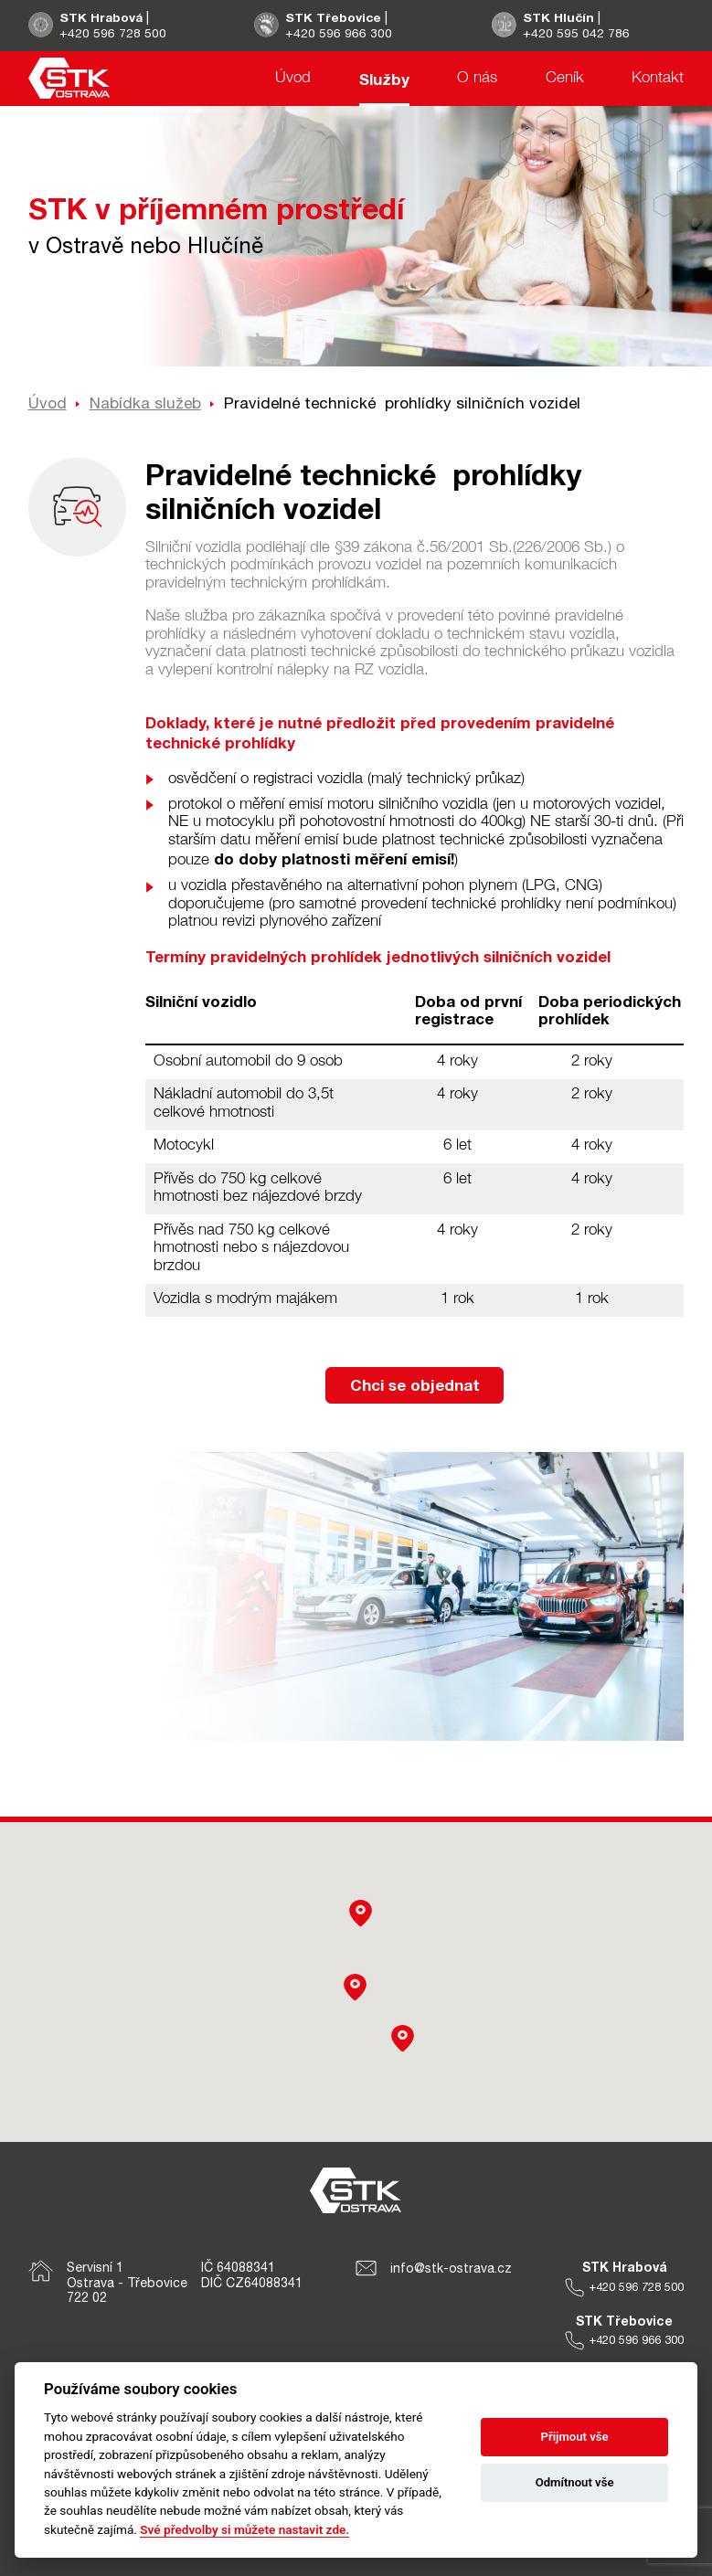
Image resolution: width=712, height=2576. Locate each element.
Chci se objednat (415, 1384)
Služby (384, 79)
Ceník (565, 79)
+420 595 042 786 (577, 33)
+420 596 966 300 (339, 33)
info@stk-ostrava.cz (434, 2268)
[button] (403, 2038)
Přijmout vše (575, 2436)
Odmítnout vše (575, 2482)
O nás (477, 79)
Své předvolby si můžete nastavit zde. (244, 2529)
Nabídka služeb (145, 403)
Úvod (293, 79)
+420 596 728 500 (112, 33)
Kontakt (658, 79)
